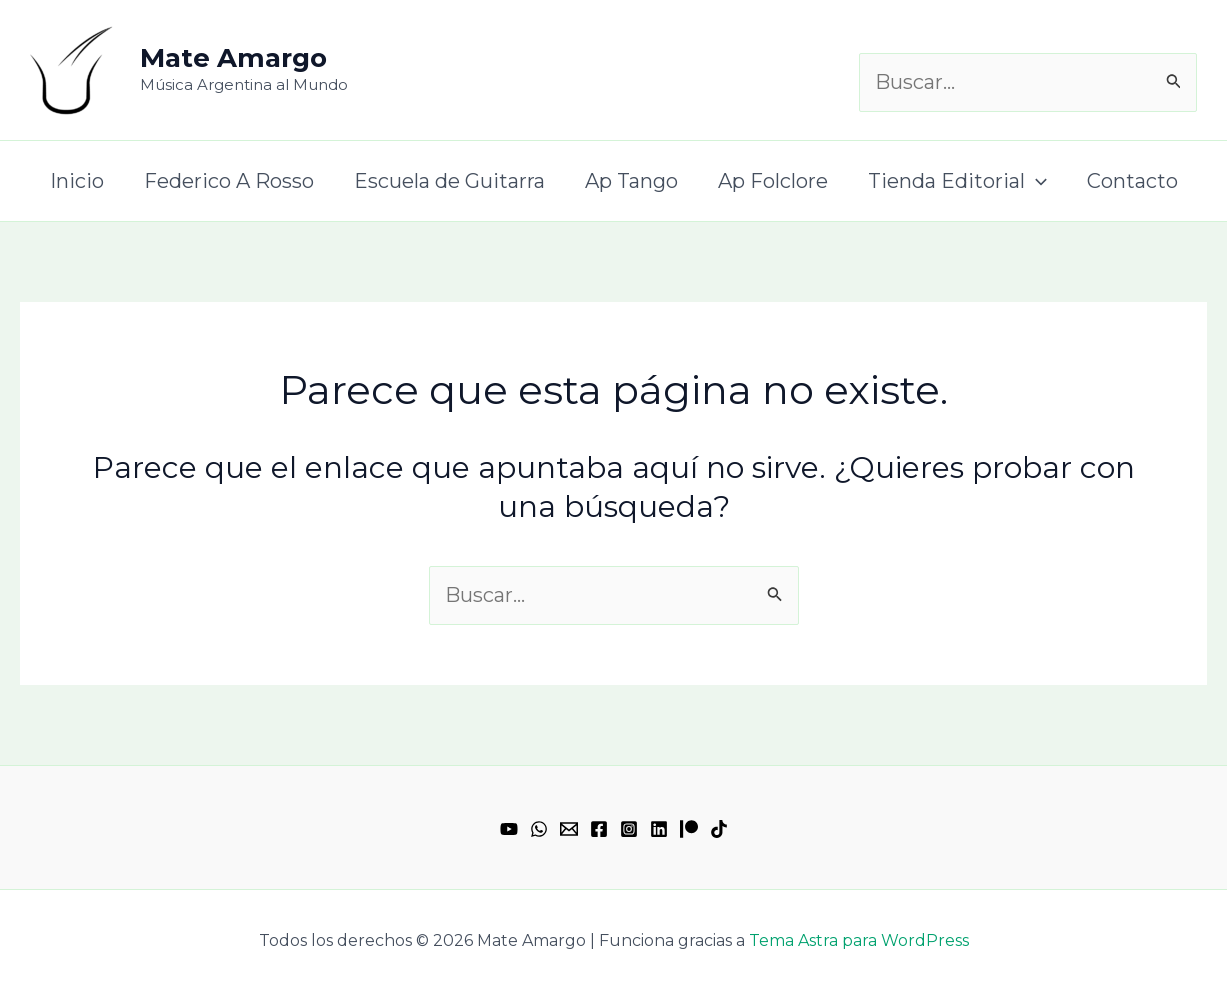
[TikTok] (719, 829)
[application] (1036, 181)
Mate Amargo (233, 58)
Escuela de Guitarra (449, 181)
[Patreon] (689, 829)
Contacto (1132, 181)
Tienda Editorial (957, 181)
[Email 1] (569, 829)
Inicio (77, 181)
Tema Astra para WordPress (859, 940)
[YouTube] (509, 829)
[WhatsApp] (539, 829)
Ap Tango (631, 181)
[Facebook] (599, 829)
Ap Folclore (773, 181)
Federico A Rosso (229, 181)
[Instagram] (629, 829)
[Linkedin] (659, 829)
